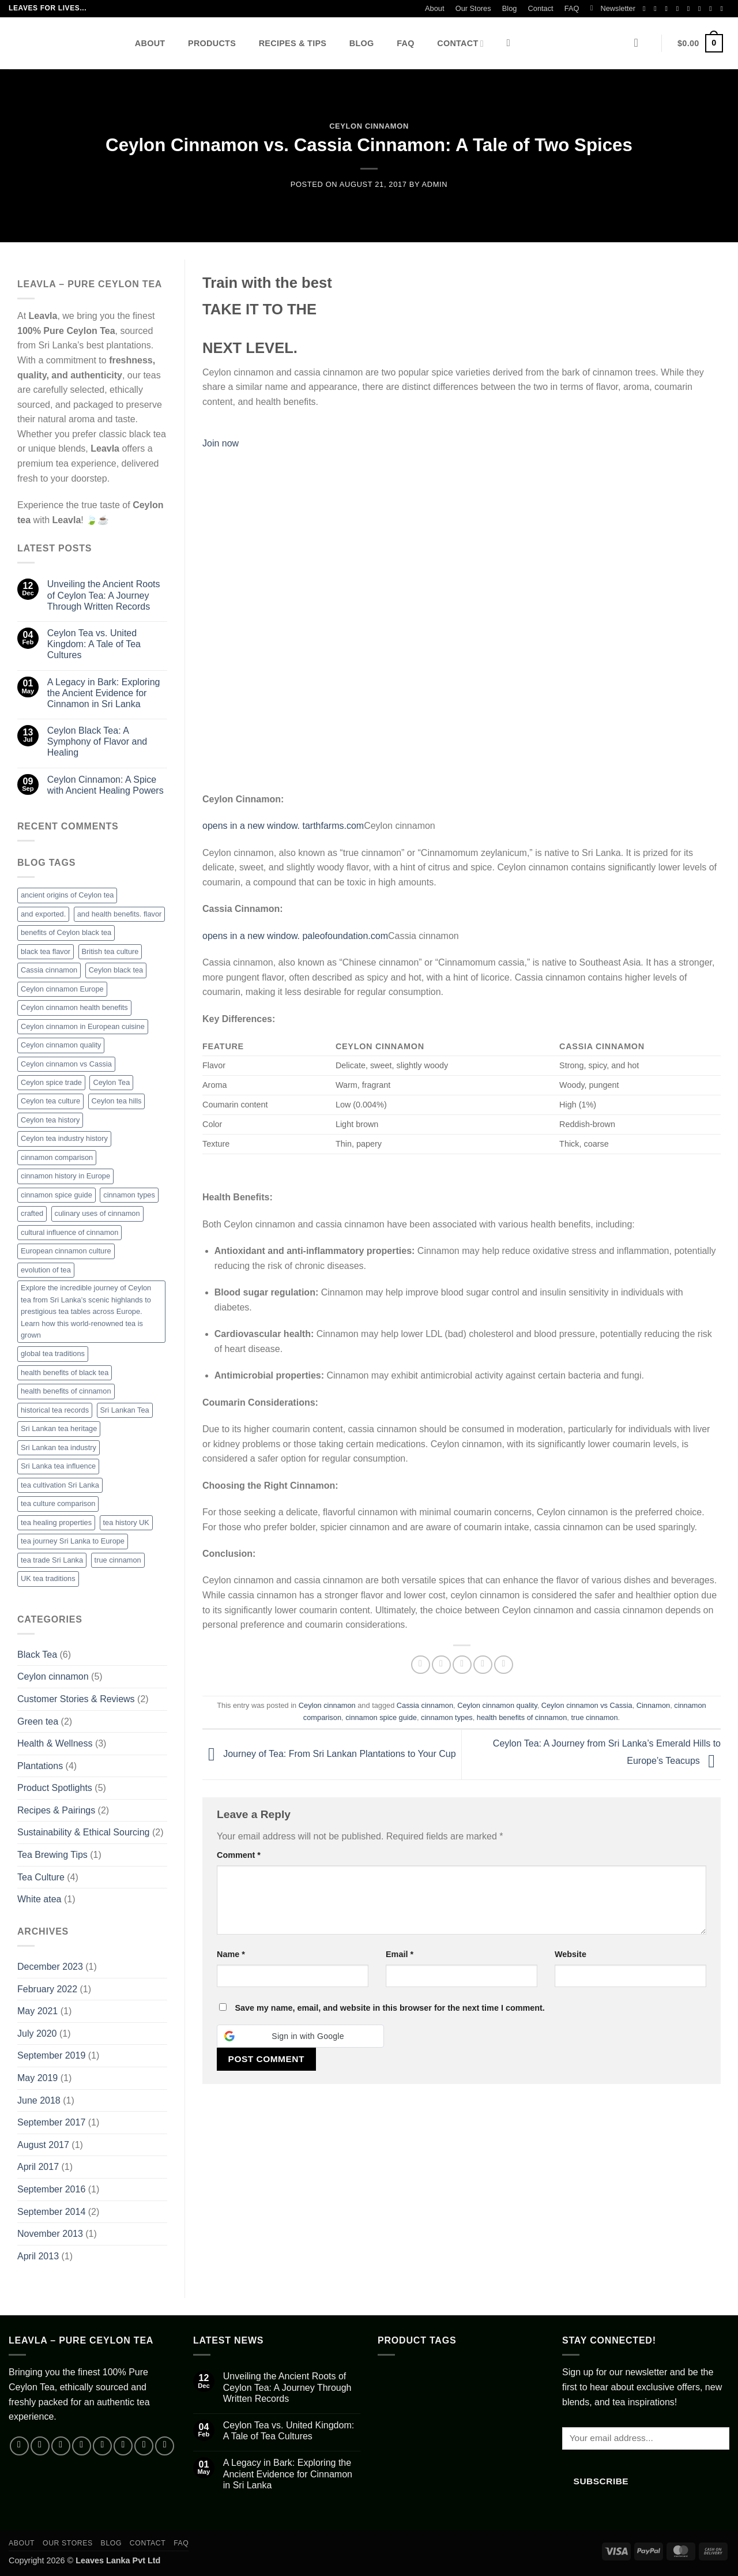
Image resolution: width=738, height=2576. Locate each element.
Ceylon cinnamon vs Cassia (586, 1705)
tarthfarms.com (333, 826)
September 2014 (51, 2212)
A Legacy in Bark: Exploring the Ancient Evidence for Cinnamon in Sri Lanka (103, 693)
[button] (613, 8)
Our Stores (473, 8)
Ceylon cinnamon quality (497, 1705)
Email (399, 1954)
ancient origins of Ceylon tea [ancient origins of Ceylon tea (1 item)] (67, 895)
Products (212, 43)
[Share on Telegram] (503, 1664)
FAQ (571, 8)
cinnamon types (447, 1717)
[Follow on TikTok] (668, 9)
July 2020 (37, 2033)
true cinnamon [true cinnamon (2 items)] (118, 1560)
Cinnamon (653, 1705)
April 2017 (38, 2167)
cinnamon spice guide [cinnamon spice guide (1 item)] (56, 1195)
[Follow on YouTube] (712, 9)
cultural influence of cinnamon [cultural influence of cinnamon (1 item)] (69, 1232)
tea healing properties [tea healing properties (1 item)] (56, 1522)
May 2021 (37, 2011)
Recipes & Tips (293, 43)
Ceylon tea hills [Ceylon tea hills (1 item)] (117, 1101)
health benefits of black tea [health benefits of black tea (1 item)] (64, 1372)
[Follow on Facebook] (646, 9)
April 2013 (38, 2256)
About (434, 8)
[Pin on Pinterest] (482, 1664)
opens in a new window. (252, 826)
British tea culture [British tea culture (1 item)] (110, 951)
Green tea (37, 1721)
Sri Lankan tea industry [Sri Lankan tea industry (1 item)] (58, 1447)
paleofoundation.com (345, 936)
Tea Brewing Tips (52, 1855)
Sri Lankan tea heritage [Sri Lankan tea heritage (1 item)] (59, 1428)
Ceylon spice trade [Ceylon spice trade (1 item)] (51, 1082)
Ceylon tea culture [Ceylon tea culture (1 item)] (50, 1101)
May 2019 (37, 2078)
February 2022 (47, 1989)
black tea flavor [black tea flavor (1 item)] (45, 951)
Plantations (40, 1766)
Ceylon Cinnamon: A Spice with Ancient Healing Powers (105, 785)
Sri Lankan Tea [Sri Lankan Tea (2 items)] (124, 1410)
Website (570, 1954)
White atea (39, 1899)
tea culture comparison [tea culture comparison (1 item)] (58, 1503)
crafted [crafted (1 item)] (32, 1213)
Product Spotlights (54, 1788)
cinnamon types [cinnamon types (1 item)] (129, 1195)
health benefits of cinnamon (522, 1717)
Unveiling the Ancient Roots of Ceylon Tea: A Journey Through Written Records (103, 595)
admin (435, 184)
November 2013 (50, 2234)
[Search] (511, 43)
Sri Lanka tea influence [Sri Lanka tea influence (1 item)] (58, 1466)
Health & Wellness (54, 1743)
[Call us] (701, 9)
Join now (220, 443)
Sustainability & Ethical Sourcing (83, 1832)
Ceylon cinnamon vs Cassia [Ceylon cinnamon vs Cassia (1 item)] (66, 1064)
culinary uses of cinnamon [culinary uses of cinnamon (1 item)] (97, 1213)
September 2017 (51, 2122)
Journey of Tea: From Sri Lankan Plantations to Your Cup (329, 1754)
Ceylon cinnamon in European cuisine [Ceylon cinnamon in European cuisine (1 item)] (83, 1026)
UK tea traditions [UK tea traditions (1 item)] (48, 1578)
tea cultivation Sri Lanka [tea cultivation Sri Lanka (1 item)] (60, 1485)
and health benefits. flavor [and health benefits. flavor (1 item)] (119, 914)
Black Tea (37, 1654)
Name (231, 1954)
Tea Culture (41, 1877)
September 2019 (51, 2055)
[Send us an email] (690, 9)
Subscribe (601, 2481)
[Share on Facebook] (420, 1664)
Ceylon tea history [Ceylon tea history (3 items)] (50, 1120)
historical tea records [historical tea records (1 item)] (55, 1410)
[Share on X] (441, 1664)
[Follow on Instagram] (657, 9)
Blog (509, 8)
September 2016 (51, 2189)
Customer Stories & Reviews (76, 1699)
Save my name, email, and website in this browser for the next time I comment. (389, 2007)
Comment (239, 1855)
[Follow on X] (679, 9)
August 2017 (43, 2145)
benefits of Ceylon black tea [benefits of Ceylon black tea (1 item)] (66, 932)
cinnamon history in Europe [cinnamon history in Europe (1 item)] (65, 1175)
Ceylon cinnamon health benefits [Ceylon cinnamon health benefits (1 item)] (74, 1007)
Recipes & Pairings (56, 1810)
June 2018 (39, 2100)
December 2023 (50, 1967)
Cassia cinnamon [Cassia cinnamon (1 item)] (49, 970)
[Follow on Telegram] (723, 9)
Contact (541, 8)
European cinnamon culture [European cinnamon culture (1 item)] (66, 1250)
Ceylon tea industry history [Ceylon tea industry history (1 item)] (64, 1138)
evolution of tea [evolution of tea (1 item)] (46, 1270)
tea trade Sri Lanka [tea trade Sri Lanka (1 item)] (52, 1560)
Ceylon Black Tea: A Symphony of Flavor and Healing (97, 741)
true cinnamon (594, 1717)
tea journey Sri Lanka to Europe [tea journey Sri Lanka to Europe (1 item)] (73, 1541)
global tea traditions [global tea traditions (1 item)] (53, 1353)
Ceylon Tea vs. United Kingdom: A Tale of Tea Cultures (94, 644)
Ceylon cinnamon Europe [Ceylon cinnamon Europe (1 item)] (62, 989)
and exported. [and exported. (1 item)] (43, 914)
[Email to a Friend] (462, 1664)
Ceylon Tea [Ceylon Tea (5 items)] (111, 1082)
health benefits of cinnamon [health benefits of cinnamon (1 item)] (66, 1391)
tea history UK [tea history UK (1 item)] (126, 1522)
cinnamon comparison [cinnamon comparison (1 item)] (57, 1157)
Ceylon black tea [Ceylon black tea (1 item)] (116, 970)
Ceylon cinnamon (369, 126)
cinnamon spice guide (381, 1717)
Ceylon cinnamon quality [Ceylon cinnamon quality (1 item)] (61, 1045)
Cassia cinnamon (425, 1705)
